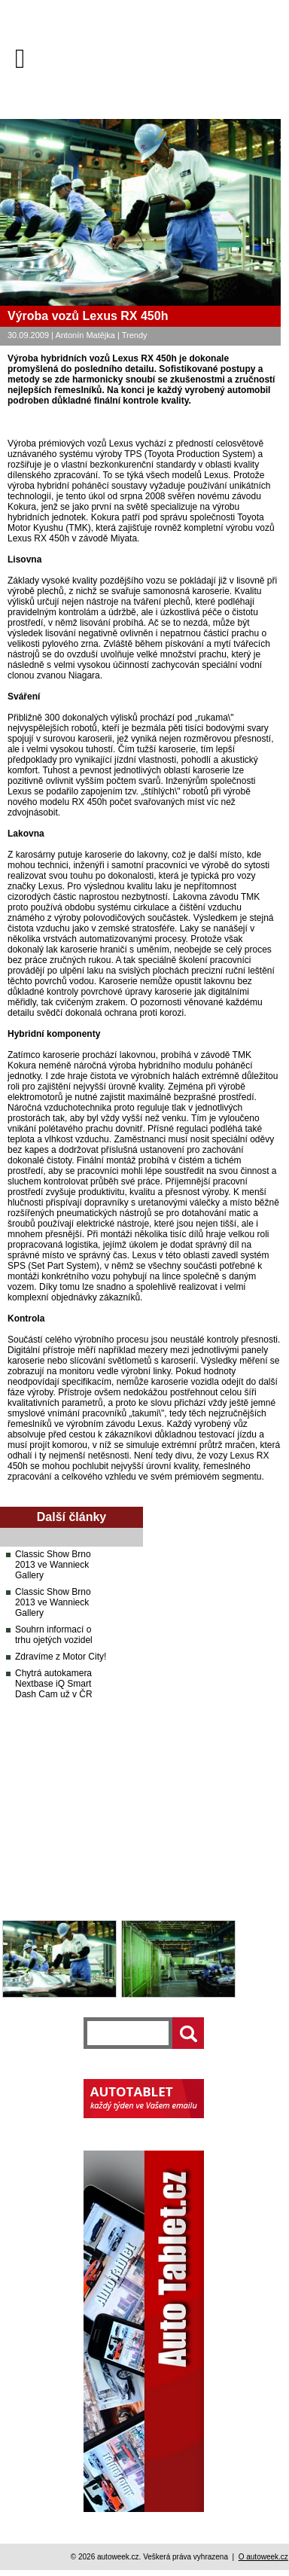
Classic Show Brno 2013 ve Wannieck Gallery (53, 1565)
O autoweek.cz (263, 2557)
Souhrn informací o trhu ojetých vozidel (54, 1634)
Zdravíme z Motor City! (60, 1656)
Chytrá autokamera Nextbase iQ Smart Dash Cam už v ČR (54, 1684)
